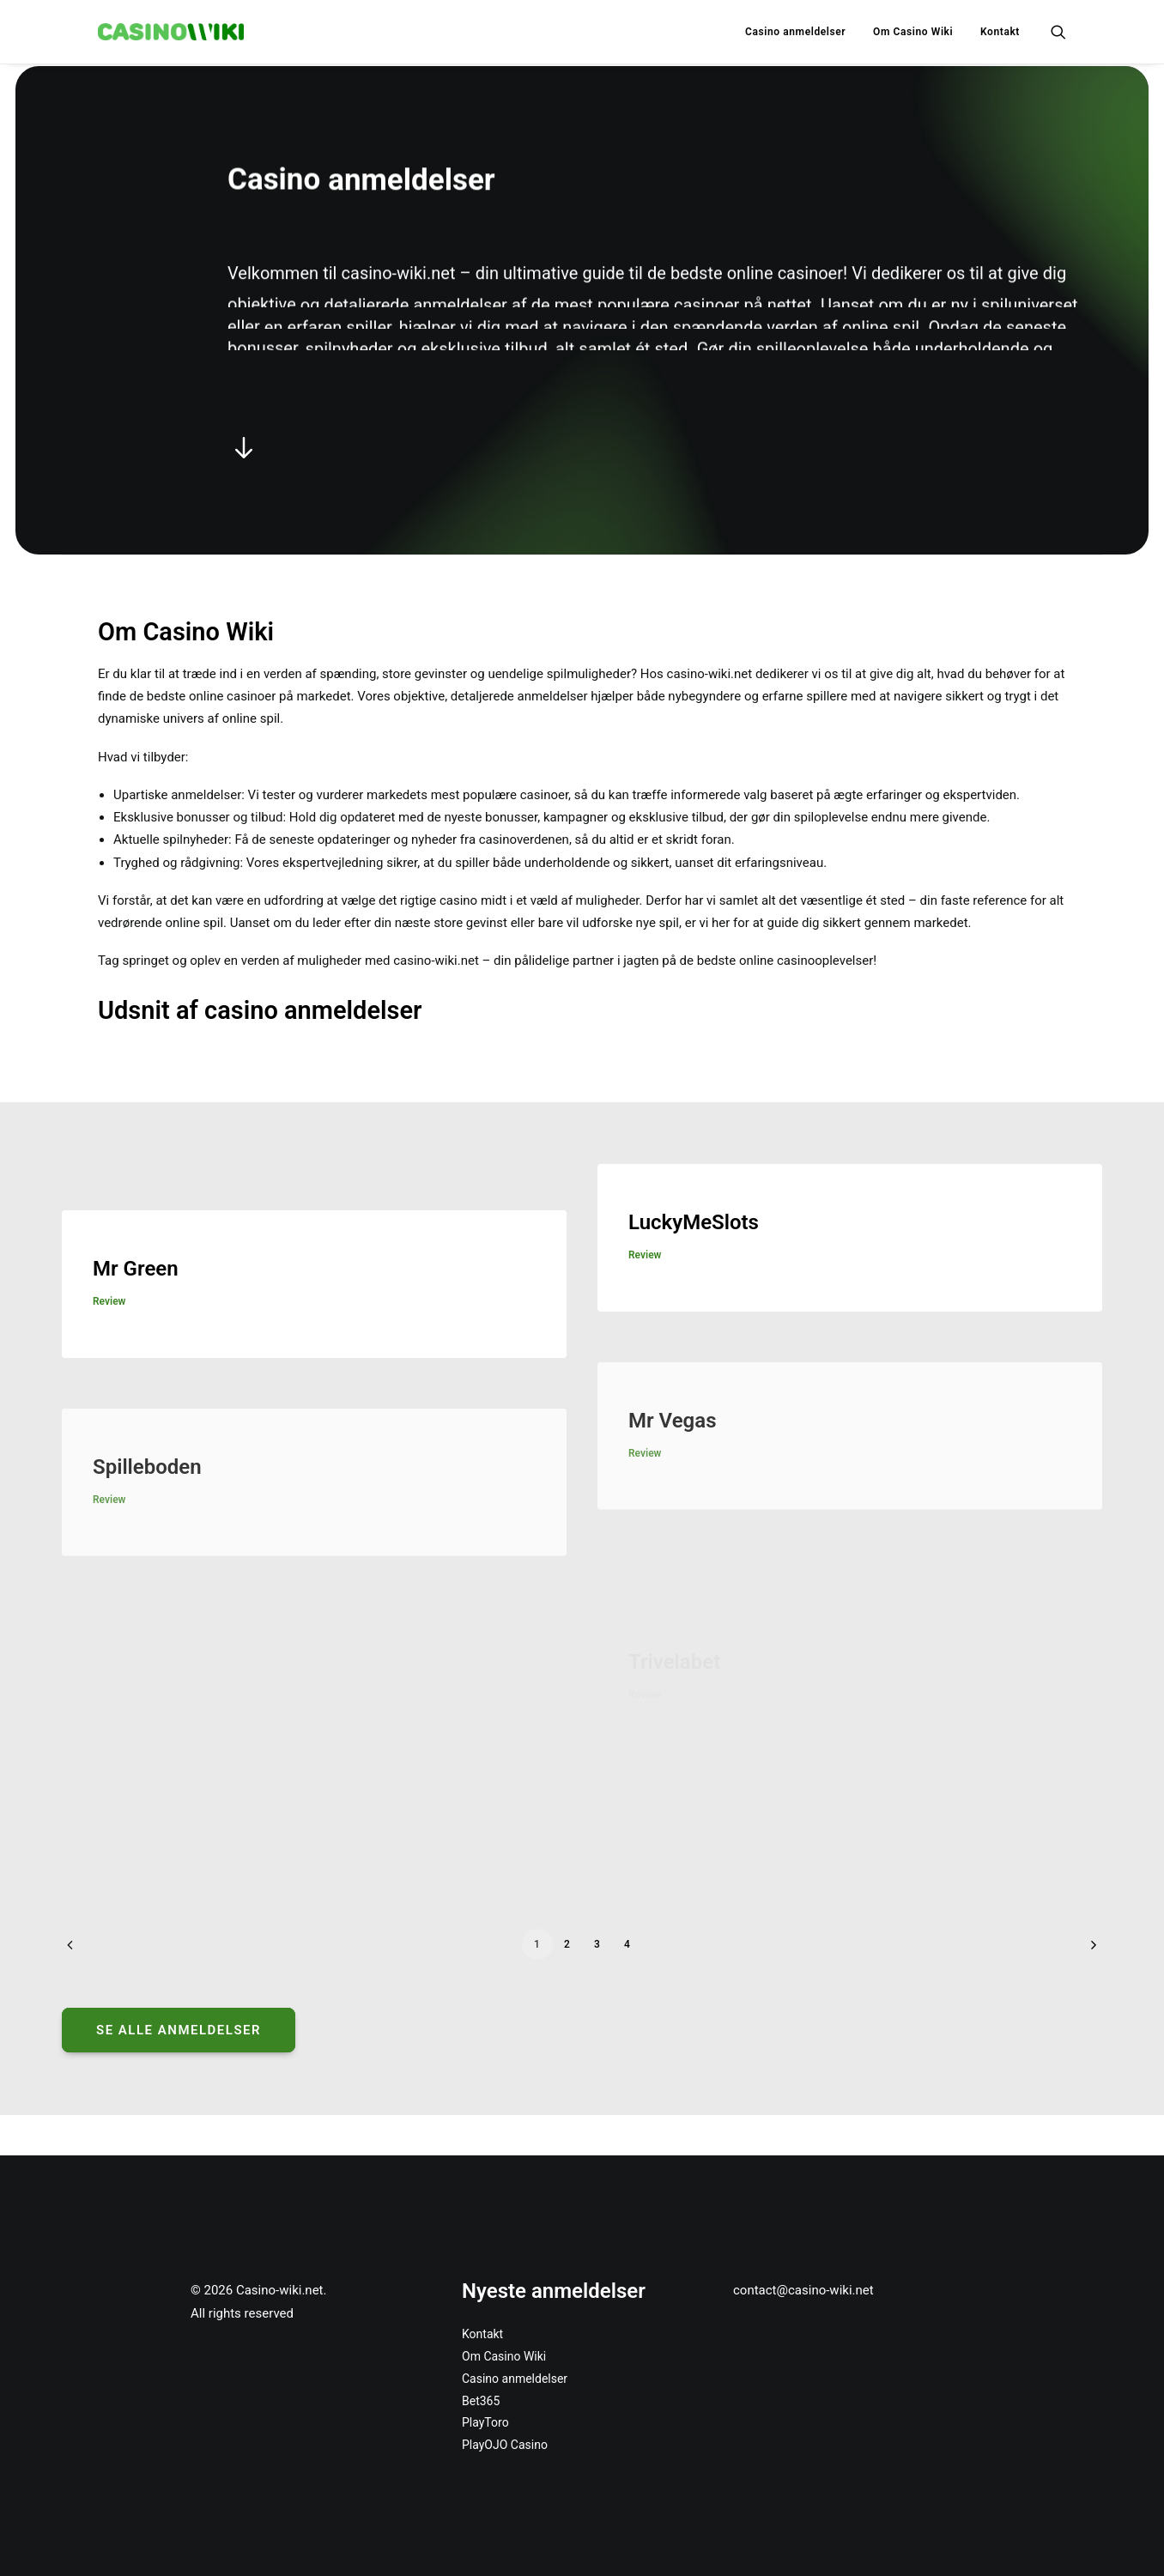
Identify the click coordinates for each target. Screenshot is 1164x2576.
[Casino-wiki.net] (171, 31)
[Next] (1074, 1949)
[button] (1058, 32)
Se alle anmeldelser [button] (178, 2029)
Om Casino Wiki (913, 32)
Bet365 (481, 2401)
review (109, 1330)
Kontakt (1000, 32)
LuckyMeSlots (693, 1289)
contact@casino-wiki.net (803, 2290)
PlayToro (485, 2422)
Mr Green (136, 1297)
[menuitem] (795, 32)
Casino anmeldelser (795, 32)
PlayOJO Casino (506, 2445)
